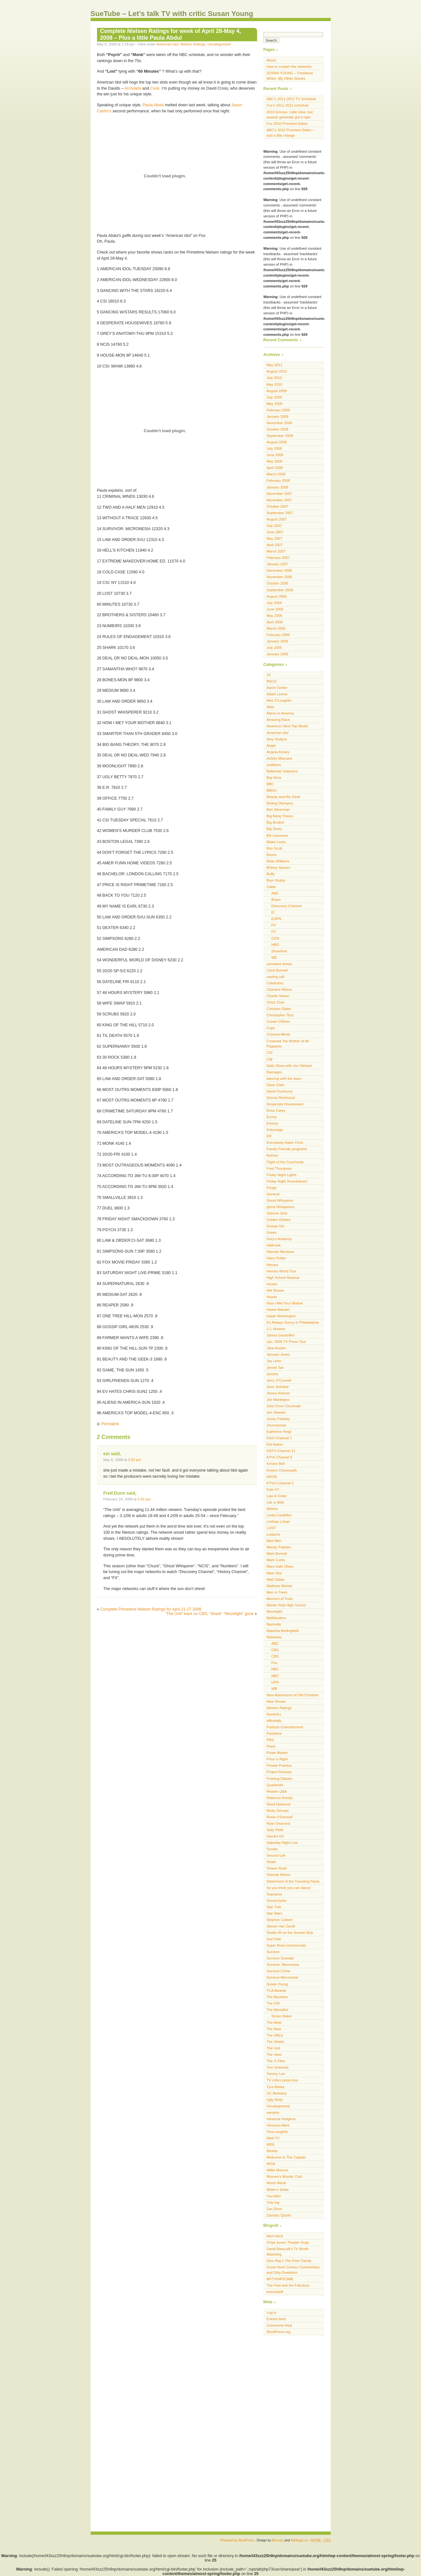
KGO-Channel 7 (279, 1438)
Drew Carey (276, 1110)
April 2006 (275, 622)
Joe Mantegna (278, 1399)
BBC (270, 784)
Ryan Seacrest (278, 1823)
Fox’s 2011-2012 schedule (288, 105)
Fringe (272, 1188)
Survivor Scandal (280, 1958)
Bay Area (274, 777)
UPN (275, 1682)
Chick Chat (275, 1002)
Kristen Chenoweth (282, 1470)
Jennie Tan (275, 1367)
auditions (274, 765)
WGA (271, 2164)
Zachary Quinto (279, 2215)
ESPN (276, 919)
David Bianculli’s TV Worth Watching (288, 2251)
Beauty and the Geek (283, 797)
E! (273, 912)
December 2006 (279, 570)
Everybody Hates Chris (285, 1142)
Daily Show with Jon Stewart (289, 1066)
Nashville (274, 1624)
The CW (273, 2003)
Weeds (272, 2151)
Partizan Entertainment (285, 1727)
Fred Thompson (279, 1168)
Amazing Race (278, 720)
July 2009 (274, 397)
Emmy (272, 1117)
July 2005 (274, 648)
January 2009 (277, 416)
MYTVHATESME (280, 2279)
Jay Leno (274, 1361)
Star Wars (274, 1913)
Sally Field (275, 1830)
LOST (271, 1528)
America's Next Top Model (287, 726)
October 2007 (277, 506)
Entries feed (276, 2319)
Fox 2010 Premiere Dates (287, 123)
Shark (271, 1862)
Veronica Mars (278, 2125)
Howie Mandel (278, 1310)
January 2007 (277, 564)
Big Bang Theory (280, 816)
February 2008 (278, 480)
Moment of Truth (280, 1599)
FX (273, 925)
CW (270, 1059)
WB (274, 1689)
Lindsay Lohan (278, 1521)
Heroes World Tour (281, 1271)
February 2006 (278, 635)
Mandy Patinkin (279, 1547)
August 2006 (277, 596)
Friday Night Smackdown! (287, 1181)
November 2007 (279, 500)
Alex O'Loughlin (279, 700)
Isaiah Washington (281, 1316)
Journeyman (277, 1425)
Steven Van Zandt (281, 1926)
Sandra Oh (275, 1836)
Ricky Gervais (278, 1811)
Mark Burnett (277, 1553)
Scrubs (272, 1849)
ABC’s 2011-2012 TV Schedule (291, 99)
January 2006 (277, 641)
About (271, 60)
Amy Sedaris (277, 739)
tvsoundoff (275, 2292)
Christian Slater (279, 1009)
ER (269, 1136)
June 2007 (275, 532)
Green (272, 1232)
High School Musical (283, 1278)
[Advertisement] (289, 2435)
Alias (270, 707)
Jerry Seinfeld (278, 1387)
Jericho (272, 1374)
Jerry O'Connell (279, 1380)
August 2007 (277, 519)
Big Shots (274, 829)
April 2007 (275, 545)
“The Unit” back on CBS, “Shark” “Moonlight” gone (209, 1613)
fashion (272, 1155)
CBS (275, 1650)
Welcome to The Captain (286, 2157)
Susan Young (277, 1984)
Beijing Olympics (280, 803)
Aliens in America (280, 713)
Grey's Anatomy (279, 1239)
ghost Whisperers (281, 1207)
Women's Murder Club (284, 2176)
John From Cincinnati (284, 1406)
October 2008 (277, 429)
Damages (274, 1072)
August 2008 (277, 442)
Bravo (276, 899)
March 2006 (276, 628)
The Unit (273, 2048)
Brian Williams (278, 861)
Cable (271, 887)
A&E (275, 893)
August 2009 (277, 391)
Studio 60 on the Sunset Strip (290, 1932)
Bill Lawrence (277, 835)
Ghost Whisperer (280, 1200)
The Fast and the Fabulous (288, 2285)
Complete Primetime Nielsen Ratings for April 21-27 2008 (150, 1609)
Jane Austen (277, 1348)
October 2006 (277, 583)
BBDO (272, 790)
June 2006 (275, 609)
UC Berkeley (277, 2093)
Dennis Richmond (281, 1098)
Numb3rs (274, 1714)
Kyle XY (273, 1489)
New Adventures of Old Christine (293, 1695)
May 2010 (274, 384)
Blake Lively (276, 842)
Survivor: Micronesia (283, 1964)
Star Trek (274, 1907)
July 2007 (274, 526)
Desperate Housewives (285, 1104)
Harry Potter (276, 1258)
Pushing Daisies (279, 1779)
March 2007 (276, 551)
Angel (271, 745)
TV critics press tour (282, 2080)
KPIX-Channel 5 (279, 1457)
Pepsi (271, 1746)
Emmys (273, 1123)
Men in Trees (277, 1592)
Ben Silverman (278, 810)
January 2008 (277, 487)
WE (274, 957)
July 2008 (274, 448)
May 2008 (274, 461)
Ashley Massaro (279, 758)
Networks (274, 1637)
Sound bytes (277, 1900)
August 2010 (277, 371)
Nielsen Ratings (193, 44)
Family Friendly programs (287, 1149)
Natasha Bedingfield (283, 1631)
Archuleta (132, 88)
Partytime (274, 1733)
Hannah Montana (280, 1252)
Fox (274, 1663)
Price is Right (277, 1759)
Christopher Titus (280, 1015)
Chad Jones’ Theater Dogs (288, 2242)
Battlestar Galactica (282, 771)
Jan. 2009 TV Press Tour (286, 1342)
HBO (275, 945)
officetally (274, 1721)
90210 (272, 681)
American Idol (167, 44)
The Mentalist (277, 2010)
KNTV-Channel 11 (281, 1451)
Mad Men (274, 1541)
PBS (270, 1740)
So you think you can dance (289, 1888)
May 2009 (274, 404)
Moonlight (274, 1611)
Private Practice (279, 1765)
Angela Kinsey (278, 752)
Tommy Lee (276, 2074)
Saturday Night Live (282, 1843)
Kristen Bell (276, 1464)
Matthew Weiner (280, 1586)
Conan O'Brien (278, 1021)
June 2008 (275, 455)
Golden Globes (279, 1220)
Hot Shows (275, 1290)
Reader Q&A (277, 1791)
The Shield (275, 2042)
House (272, 1297)
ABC (275, 1643)
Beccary (278, 2540)
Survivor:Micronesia (282, 1977)
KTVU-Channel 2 (280, 1483)
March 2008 (276, 474)
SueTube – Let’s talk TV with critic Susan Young (172, 14)
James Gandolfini (281, 1335)
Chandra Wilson (279, 989)
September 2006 (280, 590)
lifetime (272, 1509)
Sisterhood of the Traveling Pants (293, 1881)
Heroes (272, 1265)
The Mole (274, 2022)
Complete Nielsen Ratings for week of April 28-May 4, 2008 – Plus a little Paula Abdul (170, 34)
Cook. (155, 88)
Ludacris (273, 1534)
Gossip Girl (275, 1226)
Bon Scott (274, 848)
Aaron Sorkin (277, 688)
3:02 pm (134, 1460)
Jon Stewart (276, 1412)
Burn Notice (276, 880)
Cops (271, 1028)
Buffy (271, 874)
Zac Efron (274, 2209)
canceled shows (279, 964)
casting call (276, 977)
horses (272, 1284)
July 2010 (274, 378)
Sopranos (274, 1894)
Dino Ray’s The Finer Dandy (289, 2261)
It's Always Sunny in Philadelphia (293, 1322)
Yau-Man (274, 2196)
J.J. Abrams (276, 1329)
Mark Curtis (276, 1560)
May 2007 (274, 538)
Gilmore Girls (277, 1213)
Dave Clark (276, 1085)
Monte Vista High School (286, 1605)
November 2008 (279, 423)
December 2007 (279, 494)
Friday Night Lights (282, 1175)
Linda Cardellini (279, 1515)
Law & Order (277, 1496)
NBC (275, 1669)
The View (274, 2054)
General (273, 1194)
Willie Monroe (277, 2170)
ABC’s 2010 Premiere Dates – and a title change (290, 132)
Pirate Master (277, 1753)
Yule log (273, 2202)
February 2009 (278, 410)
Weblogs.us (299, 2540)
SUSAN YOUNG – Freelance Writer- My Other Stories (290, 75)
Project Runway (279, 1772)
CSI (270, 1052)
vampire (273, 2112)
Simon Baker (281, 2016)
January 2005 (277, 654)
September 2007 (280, 513)
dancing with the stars (284, 1078)
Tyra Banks (276, 2087)
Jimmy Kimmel (278, 1393)
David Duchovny (280, 1091)
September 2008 (280, 436)
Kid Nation (275, 1444)
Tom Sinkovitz (278, 2067)
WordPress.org (279, 2332)
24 (269, 675)
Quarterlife (275, 1785)
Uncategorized (219, 44)
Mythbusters (276, 1618)
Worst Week (276, 2183)
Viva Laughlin (277, 2132)
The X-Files (276, 2061)
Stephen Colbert (280, 1920)
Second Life (276, 1855)
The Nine (274, 2029)
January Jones (278, 1354)
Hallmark (274, 1245)
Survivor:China (278, 1971)
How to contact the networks (289, 67)
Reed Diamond (279, 1804)
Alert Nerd (275, 2236)
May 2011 (274, 365)
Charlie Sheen (278, 996)
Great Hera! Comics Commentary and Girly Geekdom (293, 2269)
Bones (272, 855)
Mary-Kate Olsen (280, 1566)
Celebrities (275, 983)
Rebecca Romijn (280, 1798)
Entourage (275, 1130)
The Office (275, 2035)
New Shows (276, 1701)
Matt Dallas (276, 1579)
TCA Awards (277, 1990)
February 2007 (278, 558)
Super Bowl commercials (286, 1945)
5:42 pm (144, 1499)
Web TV (273, 2138)
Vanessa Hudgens (281, 2119)
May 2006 (274, 616)
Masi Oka (274, 1573)
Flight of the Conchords (285, 1162)
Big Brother (276, 822)
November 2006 (279, 577)
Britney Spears (278, 867)
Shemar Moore (278, 1875)
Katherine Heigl (279, 1431)
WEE (271, 2144)
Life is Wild (275, 1502)
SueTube (274, 1939)
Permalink (110, 1424)
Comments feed (279, 2325)
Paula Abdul (153, 105)
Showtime (279, 951)
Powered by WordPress (237, 2540)
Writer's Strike (278, 2190)
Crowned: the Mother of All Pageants (288, 1043)
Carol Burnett (277, 970)
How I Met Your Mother (285, 1303)
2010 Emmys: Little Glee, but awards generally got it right (290, 114)
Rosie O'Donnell (280, 1817)
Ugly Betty (275, 2100)
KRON (272, 1477)
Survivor (273, 1952)
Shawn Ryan (277, 1868)
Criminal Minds (278, 1034)
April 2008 (275, 468)
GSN (275, 938)
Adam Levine (277, 694)
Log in (272, 2312)
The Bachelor (277, 1997)
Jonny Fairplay (278, 1419)
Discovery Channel (286, 906)
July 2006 (274, 603)
